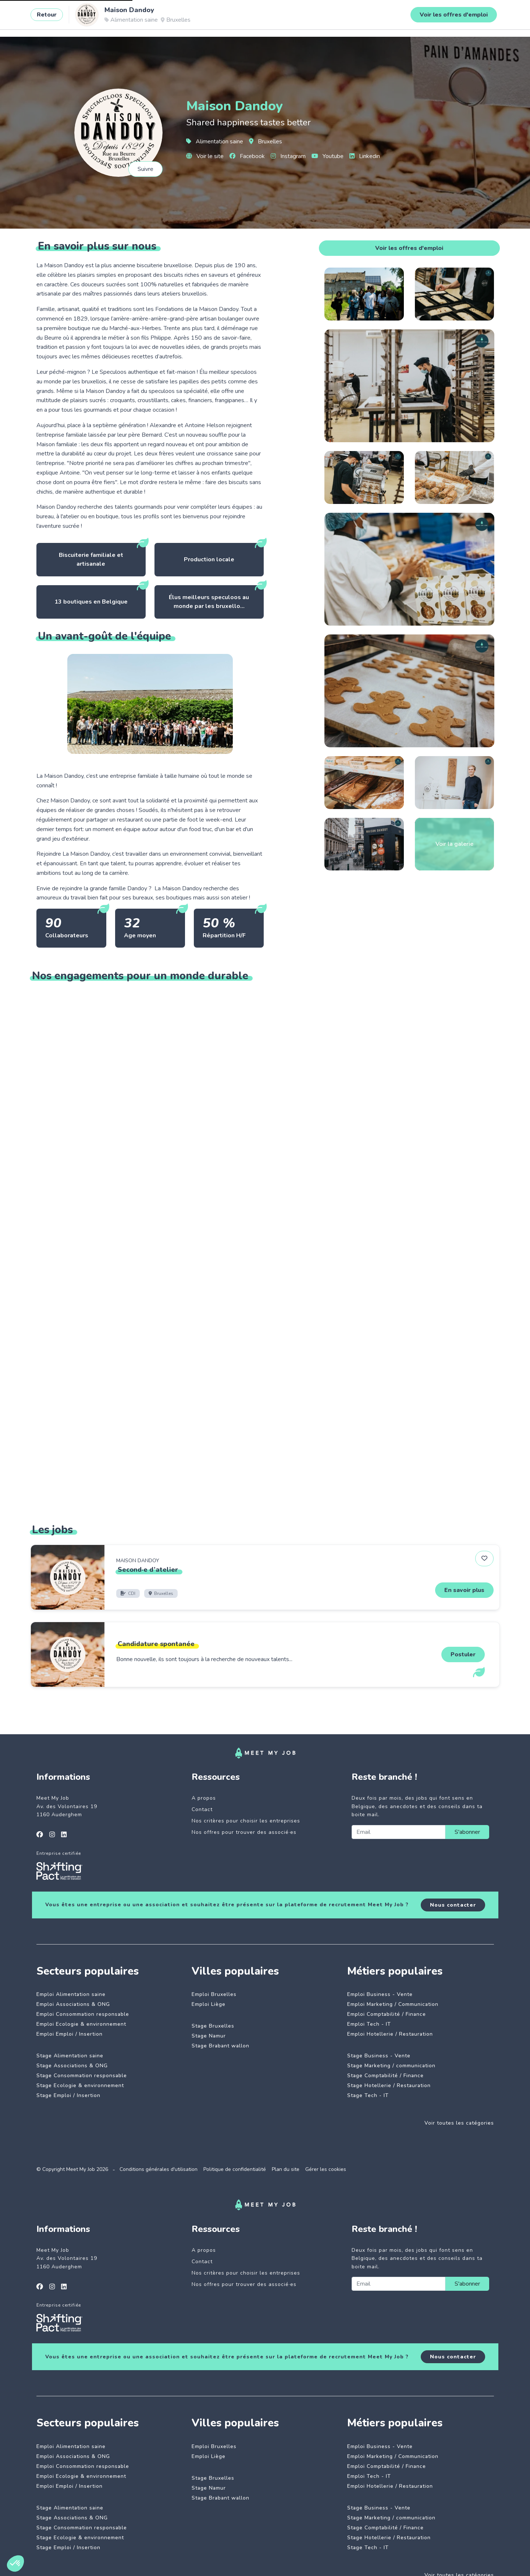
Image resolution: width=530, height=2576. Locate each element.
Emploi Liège (208, 2004)
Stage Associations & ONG (72, 2065)
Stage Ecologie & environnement (80, 2085)
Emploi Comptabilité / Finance (386, 2014)
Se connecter (466, 17)
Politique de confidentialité (234, 2169)
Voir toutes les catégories (459, 2122)
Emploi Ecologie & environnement (81, 2024)
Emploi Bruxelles (214, 1994)
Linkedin (364, 156)
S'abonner (467, 1832)
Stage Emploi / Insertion (68, 2095)
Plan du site (285, 2169)
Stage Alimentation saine (69, 2055)
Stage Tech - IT (368, 2095)
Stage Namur (209, 2035)
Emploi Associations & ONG (73, 2004)
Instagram (288, 156)
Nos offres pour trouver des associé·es (244, 1832)
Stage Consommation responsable (81, 2075)
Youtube (328, 156)
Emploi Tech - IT (369, 2024)
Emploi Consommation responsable (82, 2014)
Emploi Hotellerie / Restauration (390, 2034)
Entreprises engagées (184, 17)
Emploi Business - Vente (380, 1994)
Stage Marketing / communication (391, 2065)
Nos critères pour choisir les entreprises (246, 1820)
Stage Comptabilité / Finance (385, 2075)
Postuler (463, 1654)
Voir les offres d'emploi (409, 248)
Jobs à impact (123, 17)
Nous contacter (453, 1904)
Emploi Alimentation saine (71, 1994)
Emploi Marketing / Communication (392, 2004)
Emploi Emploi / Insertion (69, 2034)
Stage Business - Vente (378, 2055)
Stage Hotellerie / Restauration (389, 2085)
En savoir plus (464, 1590)
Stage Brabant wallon (220, 2045)
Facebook (247, 156)
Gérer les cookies (325, 2169)
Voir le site (205, 156)
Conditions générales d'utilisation (159, 2169)
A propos (204, 1798)
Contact (202, 1809)
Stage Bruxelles (213, 2025)
